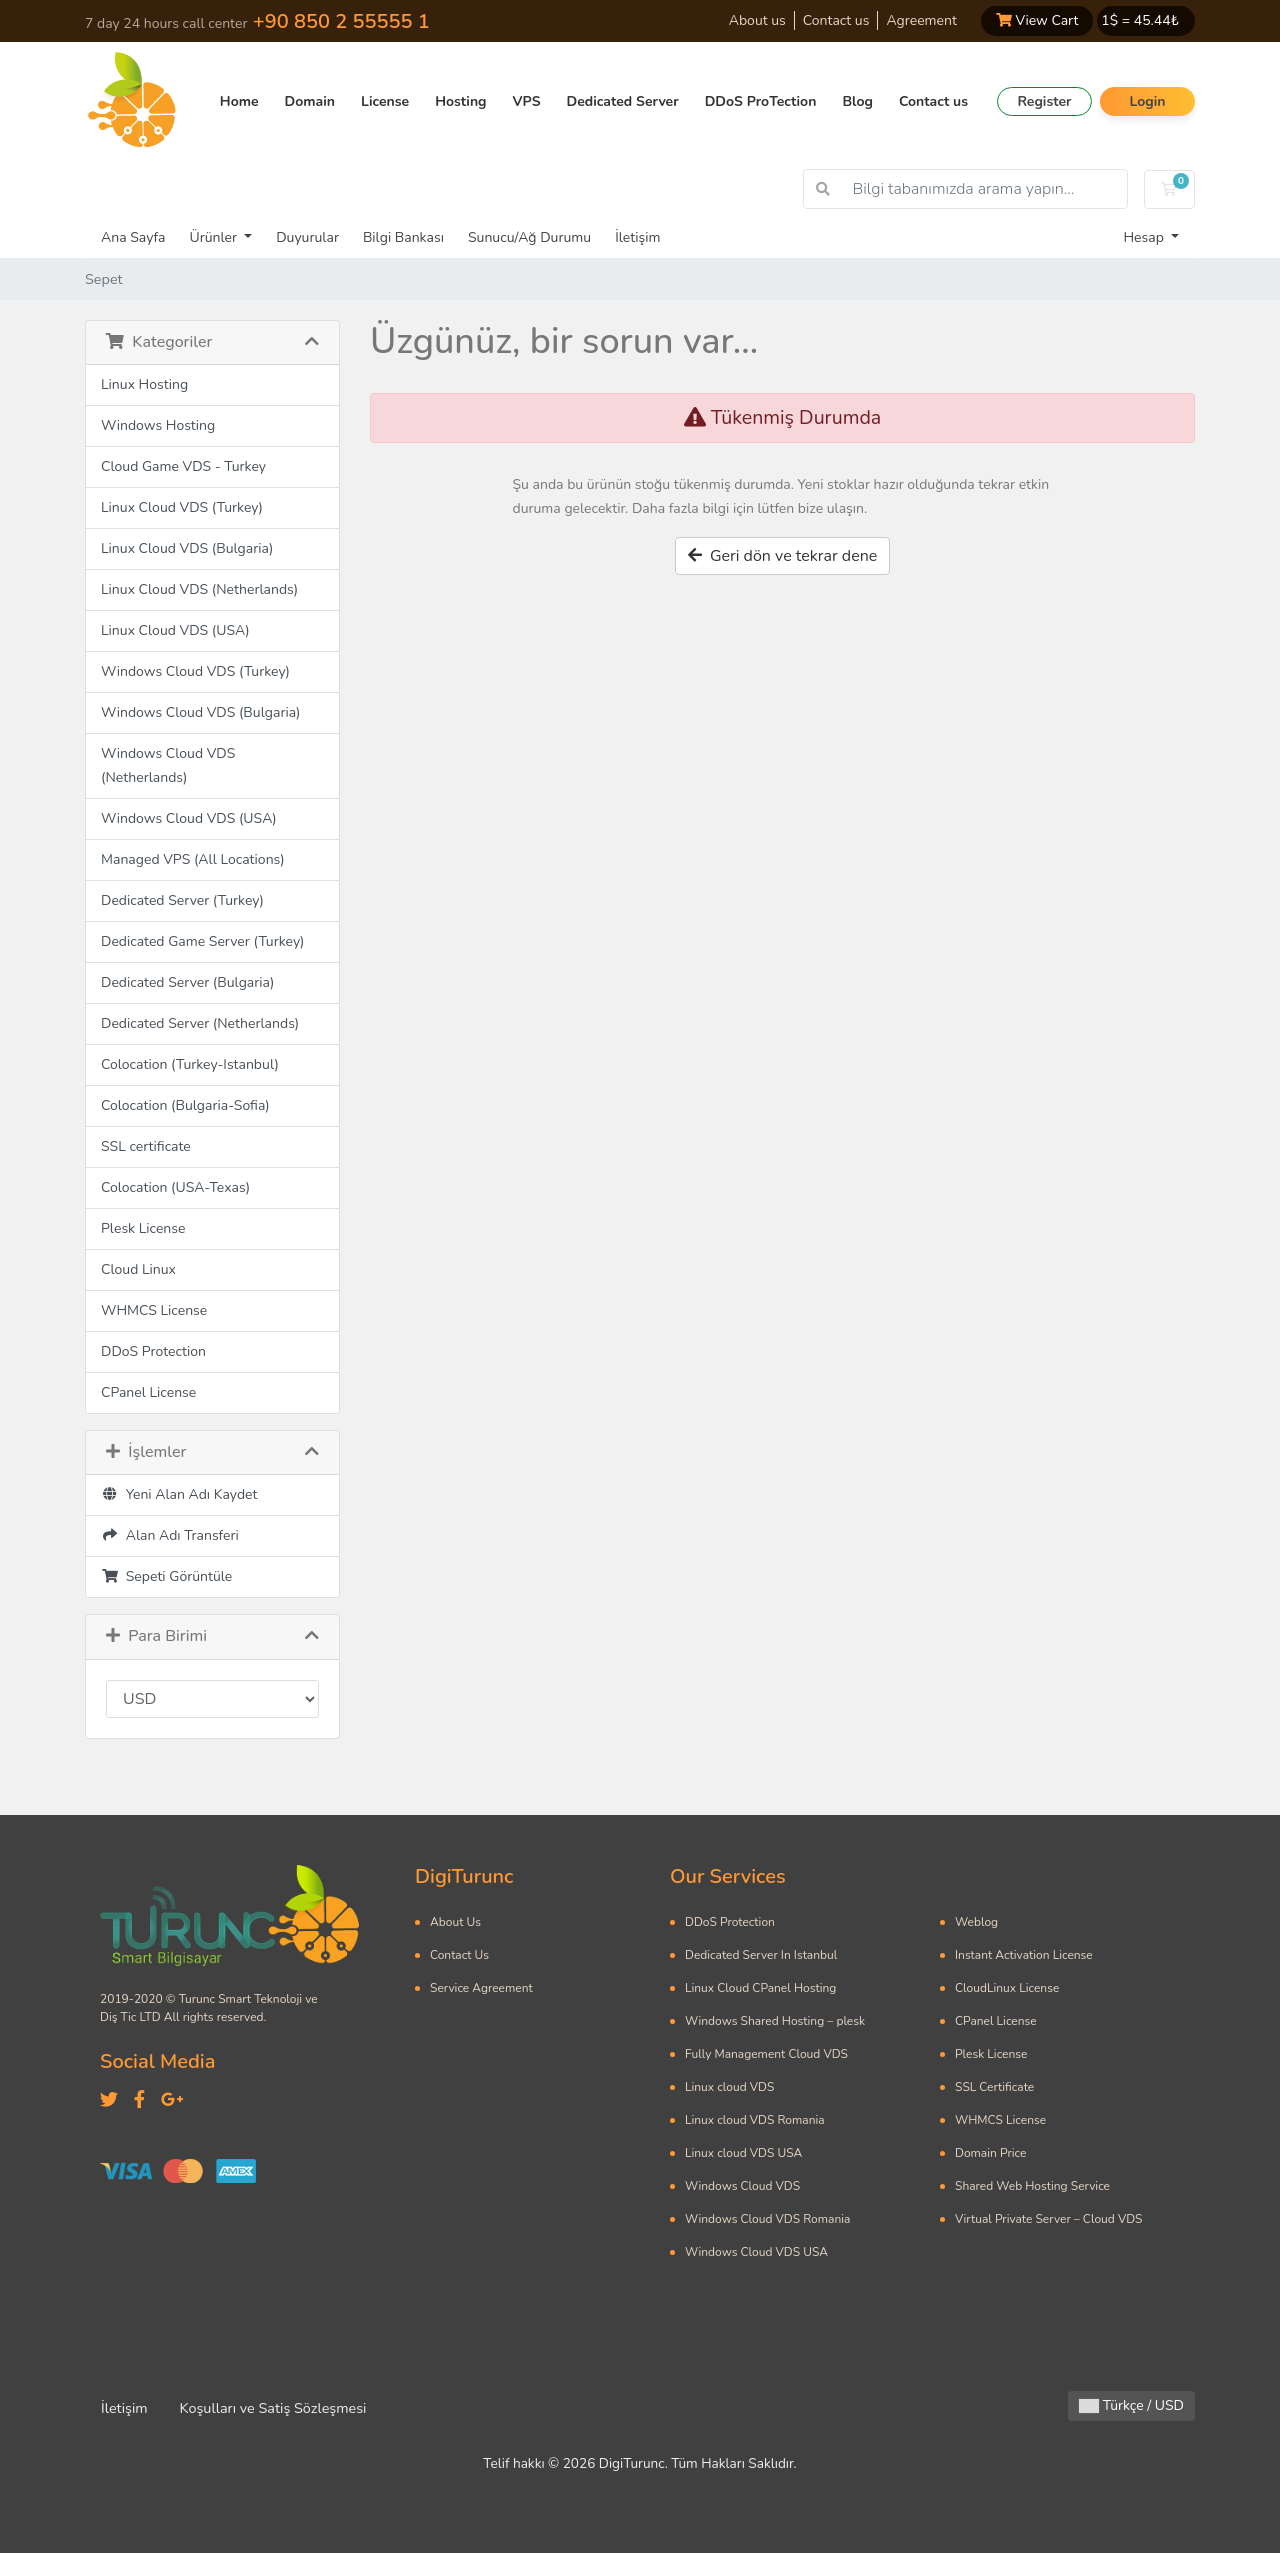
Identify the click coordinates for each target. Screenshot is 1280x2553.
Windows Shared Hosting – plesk (775, 2021)
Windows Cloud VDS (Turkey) (195, 671)
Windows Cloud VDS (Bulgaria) (201, 712)
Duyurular (307, 237)
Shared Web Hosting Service (1032, 2186)
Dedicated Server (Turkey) (182, 900)
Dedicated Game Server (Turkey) (203, 941)
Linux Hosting (144, 384)
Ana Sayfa (133, 237)
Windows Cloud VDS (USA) (189, 818)
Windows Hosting (158, 425)
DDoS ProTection (761, 101)
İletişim (637, 237)
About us (757, 20)
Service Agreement (481, 1988)
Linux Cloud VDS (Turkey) (182, 507)
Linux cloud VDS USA (743, 2153)
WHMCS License (154, 1310)
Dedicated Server (623, 101)
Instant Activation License (1024, 1955)
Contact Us (459, 1955)
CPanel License (148, 1392)
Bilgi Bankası (403, 237)
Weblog (976, 1922)
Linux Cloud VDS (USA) (175, 630)
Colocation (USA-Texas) (175, 1187)
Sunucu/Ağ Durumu (529, 237)
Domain (310, 101)
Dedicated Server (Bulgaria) (187, 982)
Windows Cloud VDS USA (756, 2252)
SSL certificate (146, 1146)
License (385, 101)
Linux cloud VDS (729, 2087)
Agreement (921, 20)
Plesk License (143, 1228)
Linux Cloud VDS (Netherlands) (199, 589)
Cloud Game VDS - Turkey (183, 466)
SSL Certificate (994, 2087)
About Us (455, 1922)
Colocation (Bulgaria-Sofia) (185, 1105)
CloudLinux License (1007, 1988)
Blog (857, 101)
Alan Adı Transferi (170, 1535)
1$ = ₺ (1140, 20)
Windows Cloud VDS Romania (767, 2219)
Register (1044, 101)
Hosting (460, 101)
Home (239, 101)
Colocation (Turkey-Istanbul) (190, 1064)
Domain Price (990, 2153)
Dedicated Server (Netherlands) (200, 1023)
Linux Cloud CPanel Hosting (760, 1988)
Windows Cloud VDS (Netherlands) (168, 765)
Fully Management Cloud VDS (766, 2054)
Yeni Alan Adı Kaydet (179, 1494)
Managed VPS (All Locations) (193, 859)
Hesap (1145, 237)
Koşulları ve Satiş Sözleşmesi (273, 2408)
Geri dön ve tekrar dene (783, 556)
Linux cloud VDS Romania (755, 2120)
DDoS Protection (153, 1351)
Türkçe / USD (1131, 2405)
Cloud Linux (138, 1269)
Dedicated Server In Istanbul (761, 1955)
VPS (527, 101)
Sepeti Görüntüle (166, 1576)
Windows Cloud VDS (742, 2186)
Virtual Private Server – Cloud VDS (1048, 2219)
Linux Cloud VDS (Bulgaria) (187, 548)
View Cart (1037, 20)
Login (1147, 101)
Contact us (836, 20)
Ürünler (214, 237)
